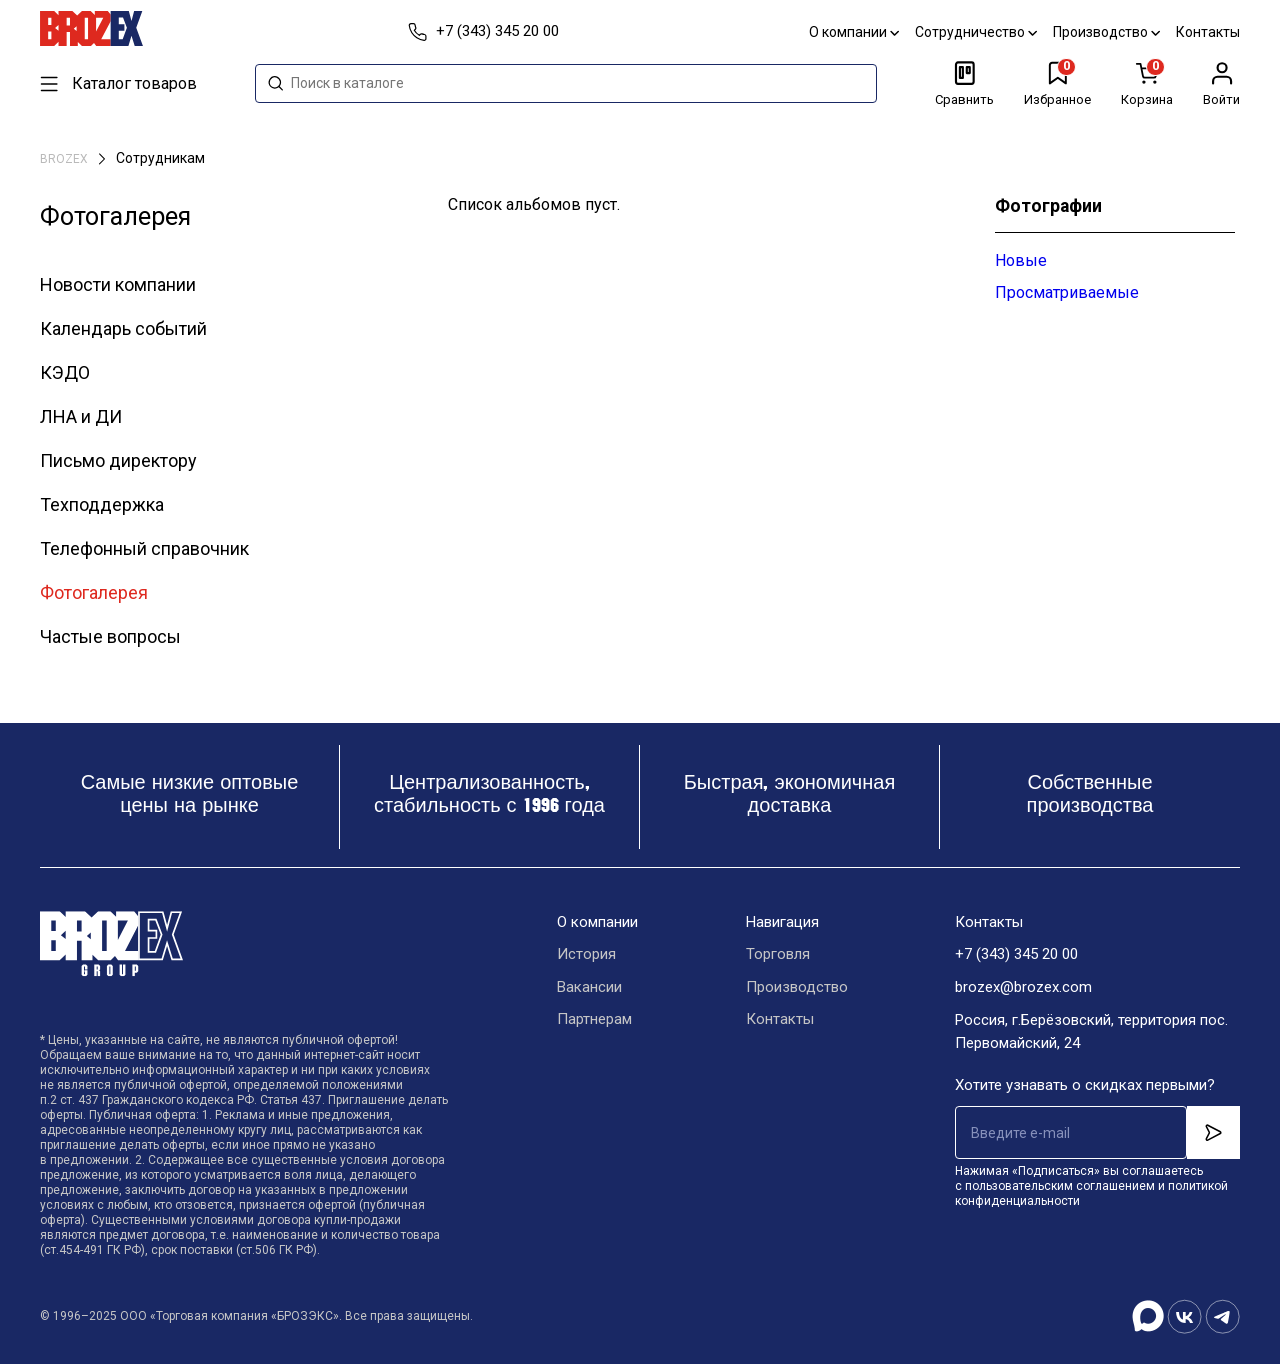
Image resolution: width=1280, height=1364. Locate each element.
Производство (1106, 32)
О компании (854, 32)
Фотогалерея (94, 592)
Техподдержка (102, 504)
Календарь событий (123, 328)
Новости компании (118, 284)
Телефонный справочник (144, 548)
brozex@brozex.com (1023, 988)
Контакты (1208, 32)
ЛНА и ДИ (81, 416)
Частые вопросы (110, 636)
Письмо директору (118, 460)
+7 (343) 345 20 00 (1016, 955)
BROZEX (65, 159)
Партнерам (594, 1021)
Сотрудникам (160, 158)
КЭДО (65, 372)
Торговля (778, 955)
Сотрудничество (976, 32)
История (586, 955)
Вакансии (589, 988)
